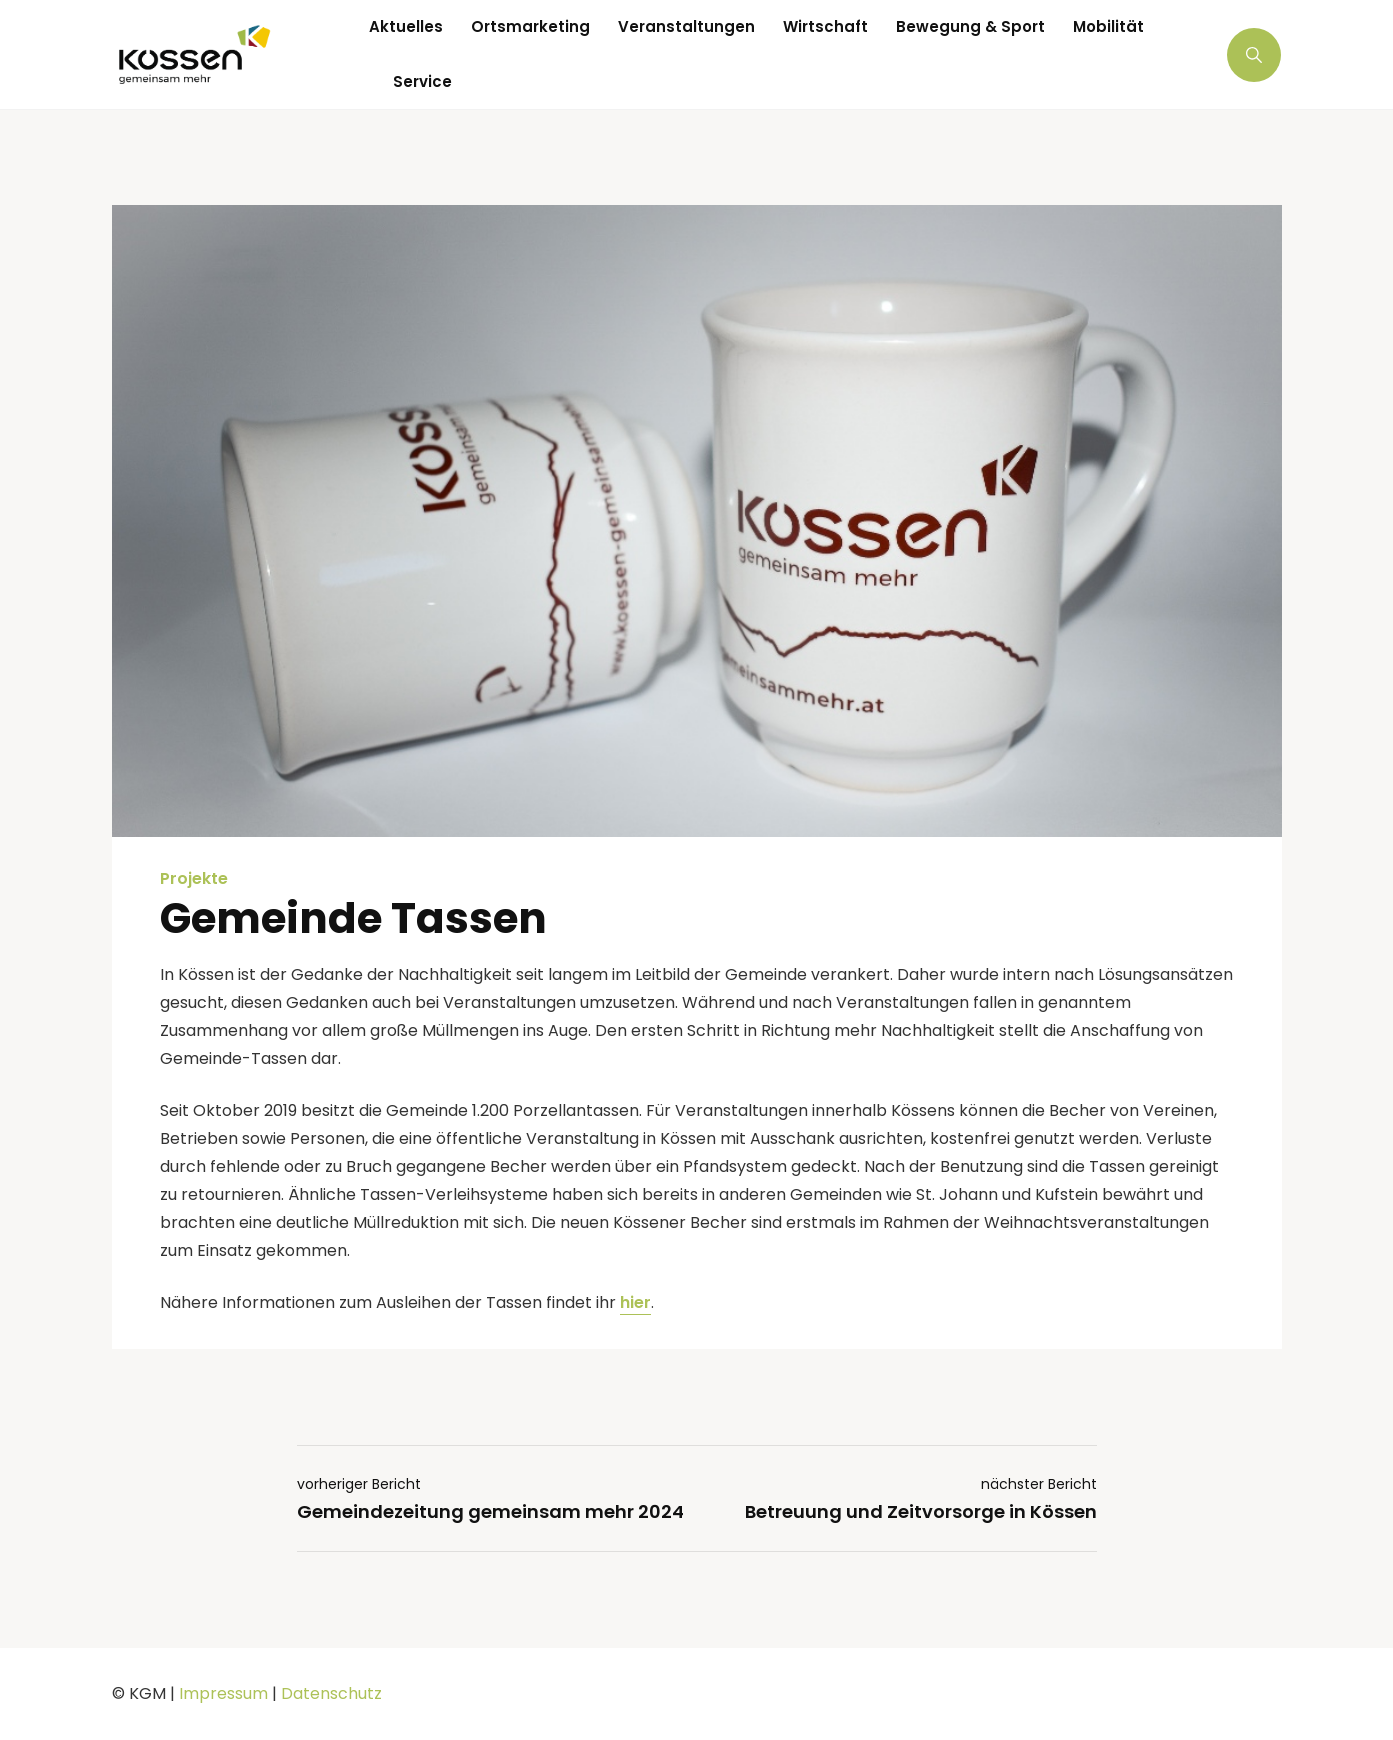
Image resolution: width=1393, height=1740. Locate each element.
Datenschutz (331, 1693)
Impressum (223, 1693)
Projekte (194, 879)
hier (635, 1302)
